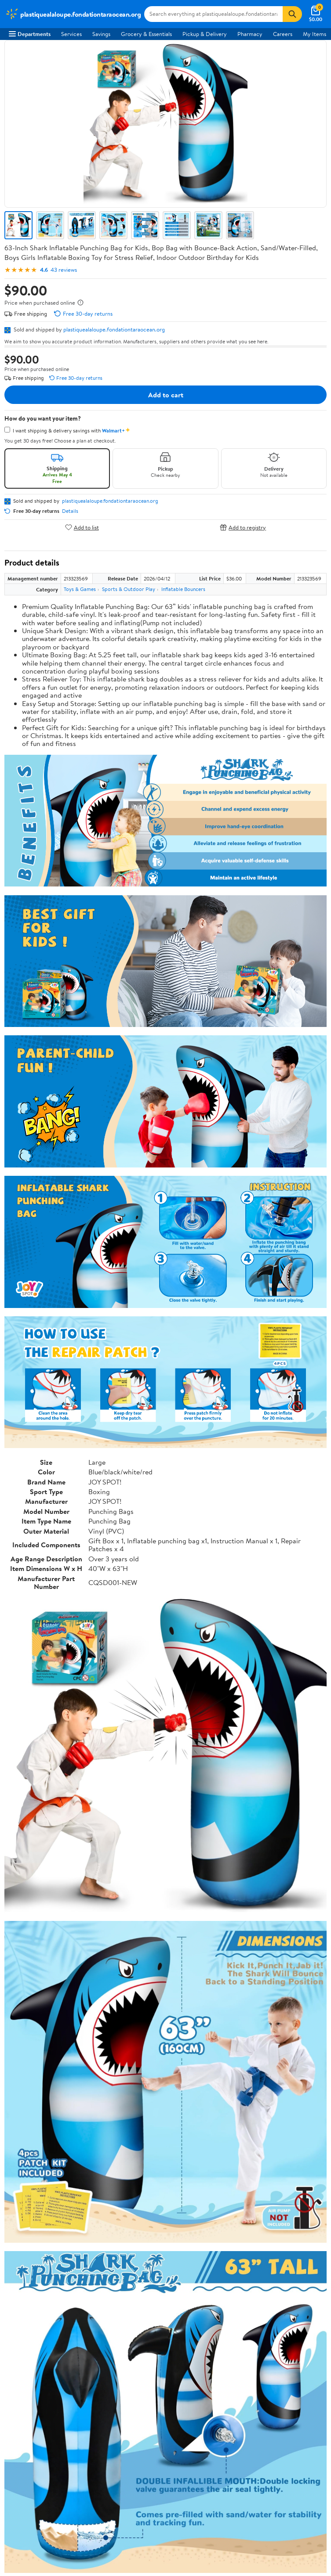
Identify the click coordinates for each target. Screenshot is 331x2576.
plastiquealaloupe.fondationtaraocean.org (114, 329)
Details (70, 511)
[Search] (292, 14)
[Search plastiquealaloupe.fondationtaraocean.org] (213, 14)
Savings (101, 34)
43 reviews (64, 270)
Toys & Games (80, 589)
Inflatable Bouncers (183, 589)
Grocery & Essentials (146, 34)
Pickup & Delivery (204, 34)
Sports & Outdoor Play (128, 589)
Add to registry (243, 527)
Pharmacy (249, 34)
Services (71, 34)
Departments (30, 34)
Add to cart (165, 395)
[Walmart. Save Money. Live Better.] (73, 14)
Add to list (82, 527)
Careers (282, 34)
